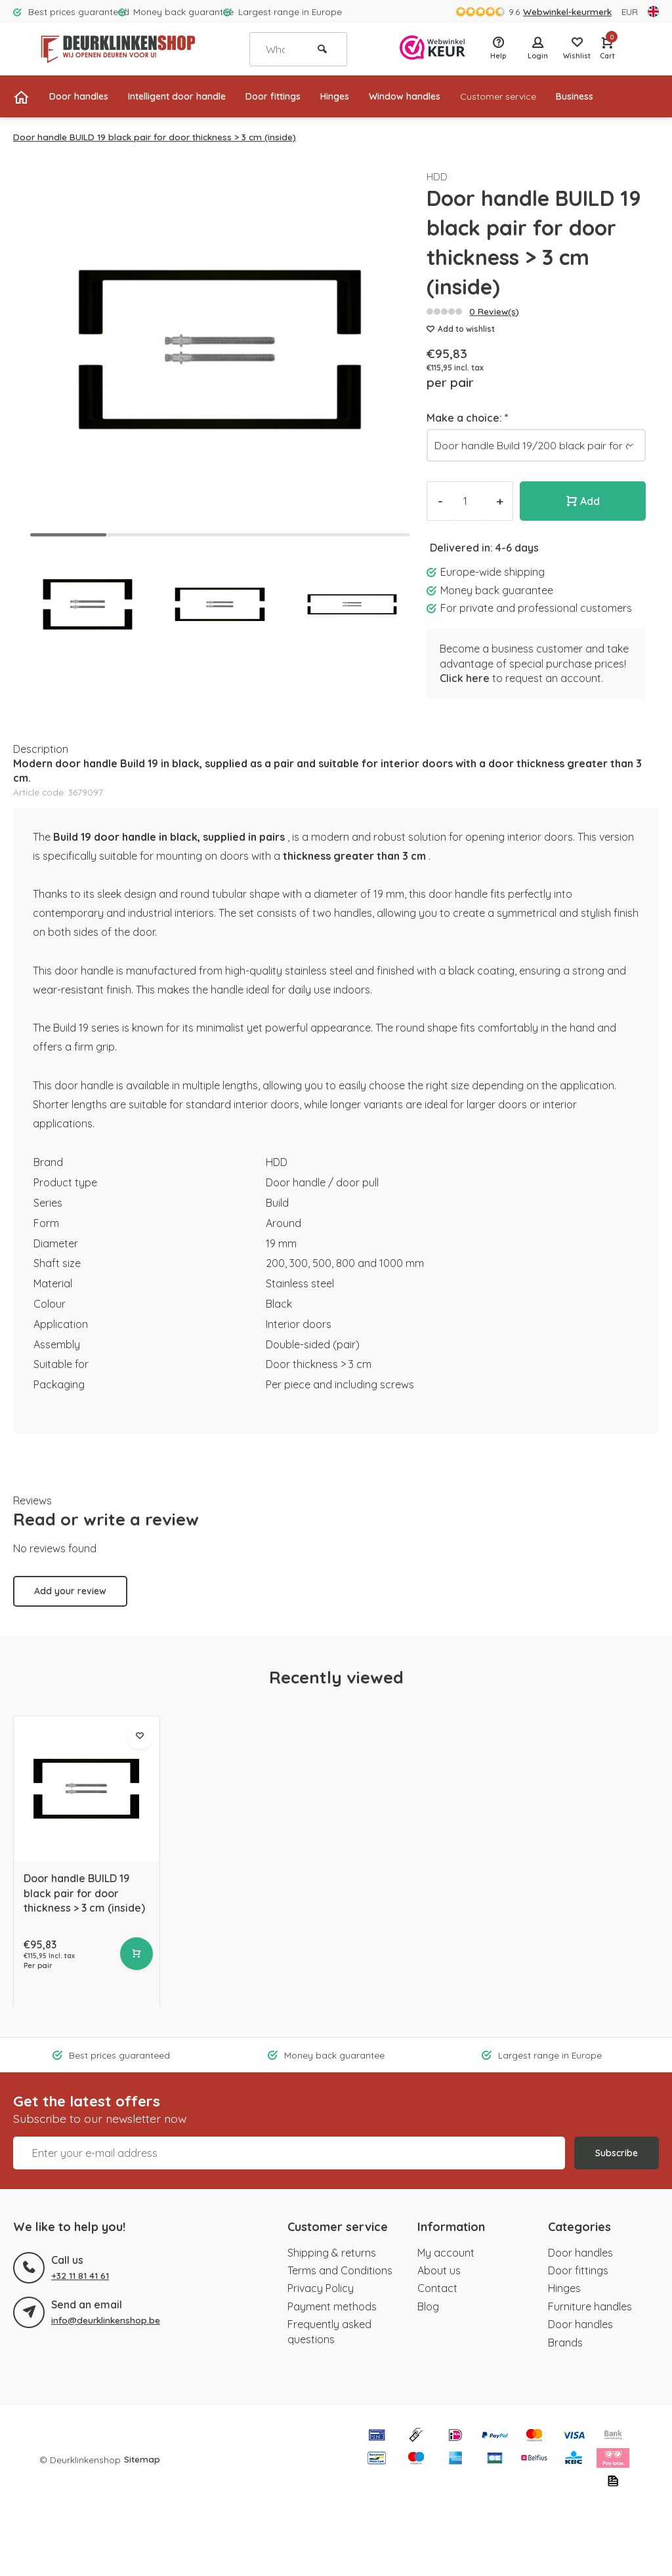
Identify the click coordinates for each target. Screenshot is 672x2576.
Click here (465, 678)
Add (583, 501)
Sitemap (142, 2458)
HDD (437, 176)
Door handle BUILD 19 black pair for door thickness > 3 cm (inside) (154, 136)
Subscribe (616, 2153)
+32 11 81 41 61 (80, 2274)
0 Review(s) (493, 311)
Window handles (447, 96)
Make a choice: (468, 418)
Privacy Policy (320, 2288)
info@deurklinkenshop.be (105, 2319)
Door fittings (301, 96)
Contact (437, 2288)
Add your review (70, 1591)
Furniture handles (590, 2305)
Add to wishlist (461, 329)
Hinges (369, 96)
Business (634, 96)
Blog (428, 2305)
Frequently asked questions (329, 2331)
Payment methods (332, 2305)
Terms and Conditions (339, 2270)
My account (445, 2252)
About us (439, 2270)
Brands (565, 2341)
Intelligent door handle (193, 96)
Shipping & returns (331, 2252)
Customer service (550, 96)
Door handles (82, 96)
